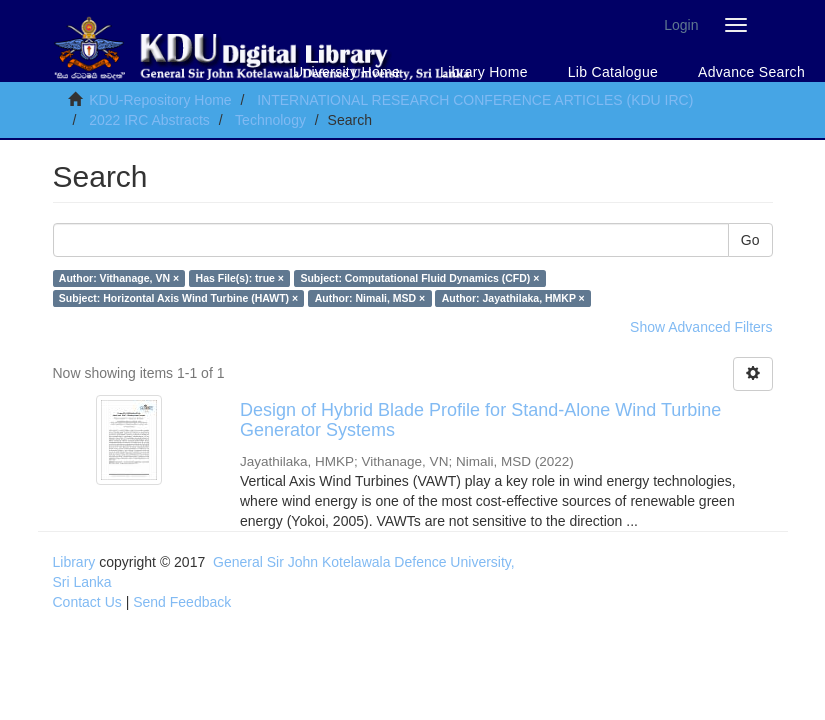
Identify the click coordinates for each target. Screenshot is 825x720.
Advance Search (751, 72)
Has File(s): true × (240, 278)
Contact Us (87, 602)
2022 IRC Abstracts (149, 120)
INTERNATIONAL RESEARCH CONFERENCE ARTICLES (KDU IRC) (475, 100)
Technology (270, 120)
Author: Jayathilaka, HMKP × (513, 298)
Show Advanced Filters (701, 327)
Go (750, 240)
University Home (346, 72)
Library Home (484, 72)
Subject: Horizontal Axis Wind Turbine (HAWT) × (178, 298)
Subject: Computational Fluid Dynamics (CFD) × (419, 278)
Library (74, 562)
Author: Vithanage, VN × (119, 278)
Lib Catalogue (613, 72)
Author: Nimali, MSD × (370, 298)
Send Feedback (182, 602)
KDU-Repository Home (160, 100)
